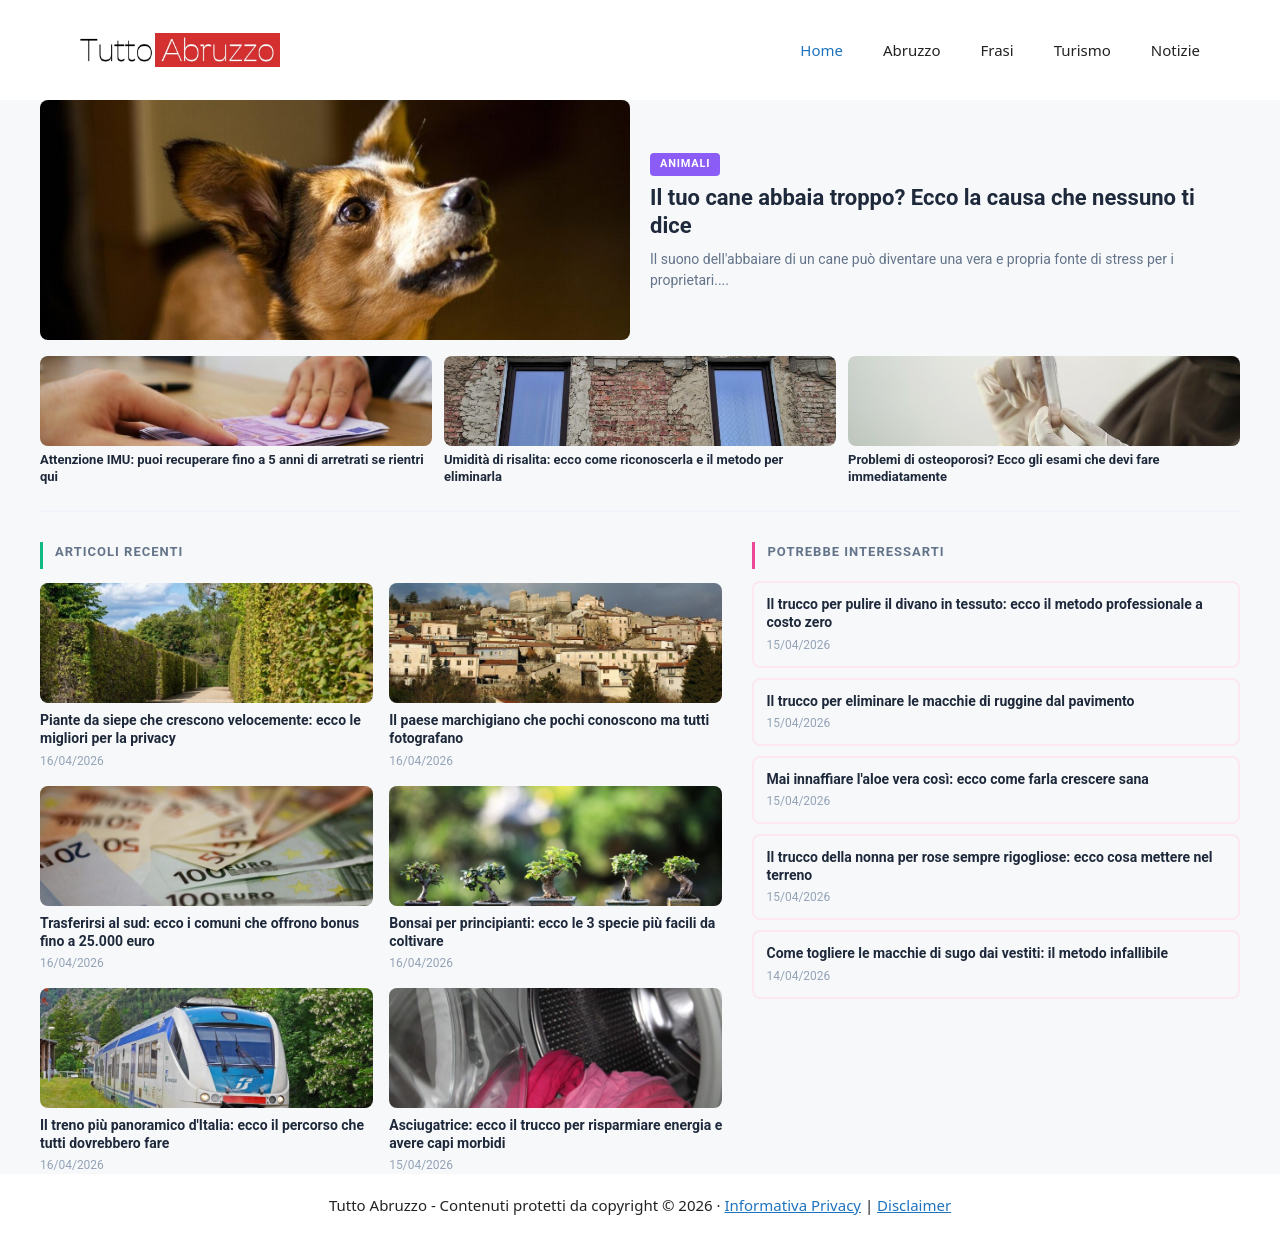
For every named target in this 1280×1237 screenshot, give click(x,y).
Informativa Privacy (793, 1205)
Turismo (1082, 50)
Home (821, 50)
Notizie (1175, 50)
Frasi (996, 50)
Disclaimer (914, 1205)
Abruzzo (911, 50)
